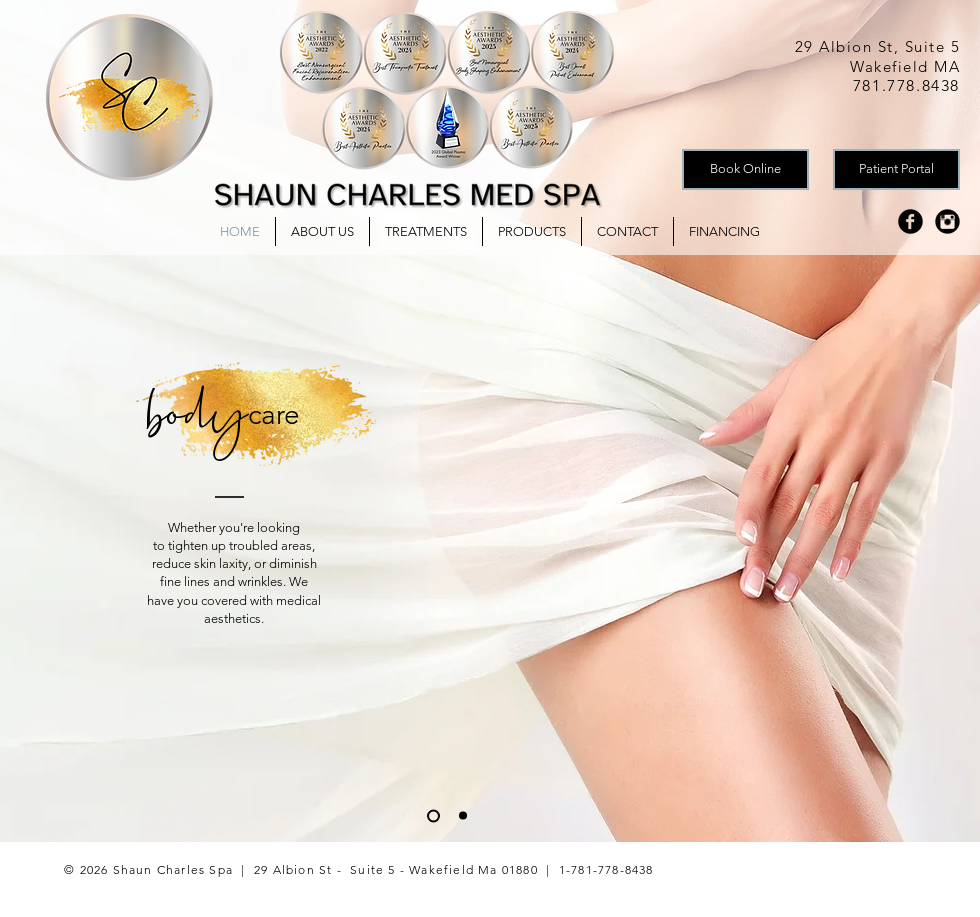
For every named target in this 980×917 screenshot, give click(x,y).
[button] (426, 231)
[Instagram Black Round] (947, 221)
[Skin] (463, 816)
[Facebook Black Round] (910, 221)
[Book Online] (745, 169)
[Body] (433, 815)
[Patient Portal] (896, 169)
